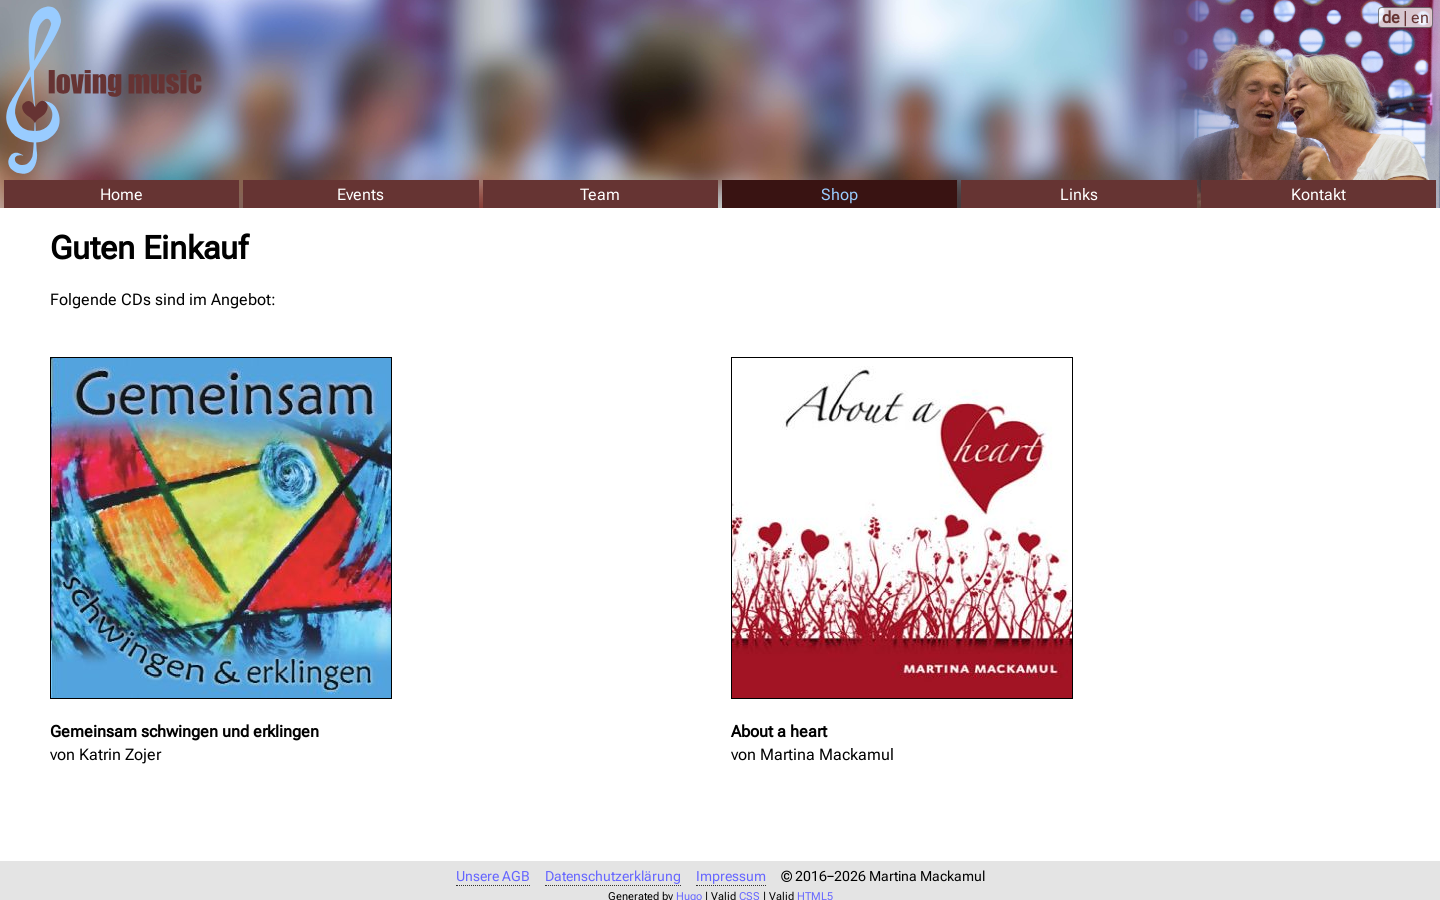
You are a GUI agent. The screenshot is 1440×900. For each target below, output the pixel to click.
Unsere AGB (493, 876)
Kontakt (1318, 194)
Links (1079, 194)
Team (600, 194)
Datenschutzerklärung (613, 876)
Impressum (731, 876)
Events (360, 194)
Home (121, 194)
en (1420, 17)
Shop (839, 194)
